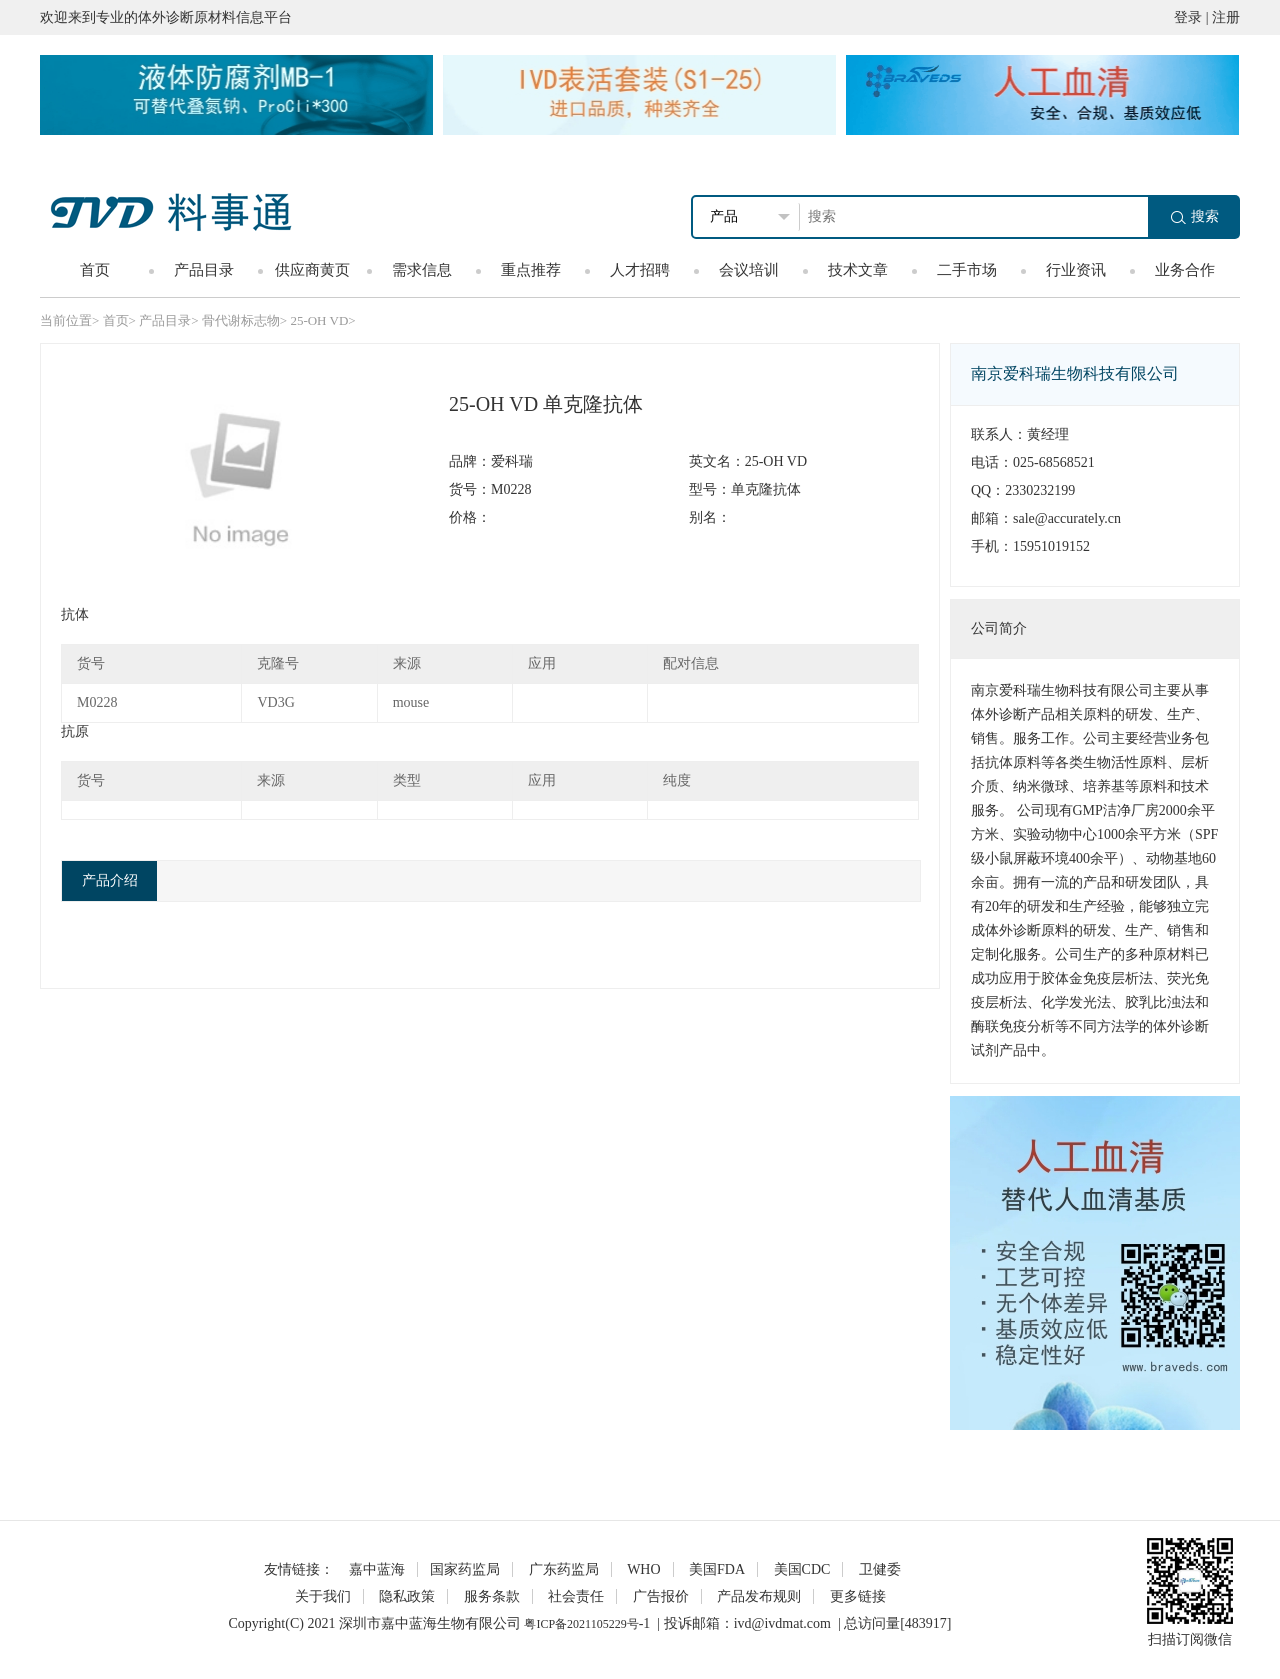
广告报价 (661, 1596)
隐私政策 (407, 1596)
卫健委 (880, 1569)
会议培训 (749, 270)
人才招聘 (640, 270)
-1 (645, 1623)
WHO (643, 1569)
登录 (1188, 17)
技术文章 (858, 270)
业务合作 (1185, 270)
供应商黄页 (312, 270)
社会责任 (576, 1596)
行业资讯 (1076, 270)
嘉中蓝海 (377, 1569)
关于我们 (323, 1596)
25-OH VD (319, 320)
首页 (95, 270)
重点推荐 (531, 270)
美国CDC (802, 1569)
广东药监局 (564, 1569)
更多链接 (858, 1596)
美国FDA (717, 1569)
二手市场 (967, 270)
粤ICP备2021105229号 (581, 1624)
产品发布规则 (759, 1596)
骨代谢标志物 (241, 320)
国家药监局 (465, 1569)
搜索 (1195, 216)
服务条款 (492, 1596)
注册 (1226, 17)
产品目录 (204, 270)
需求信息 (422, 270)
